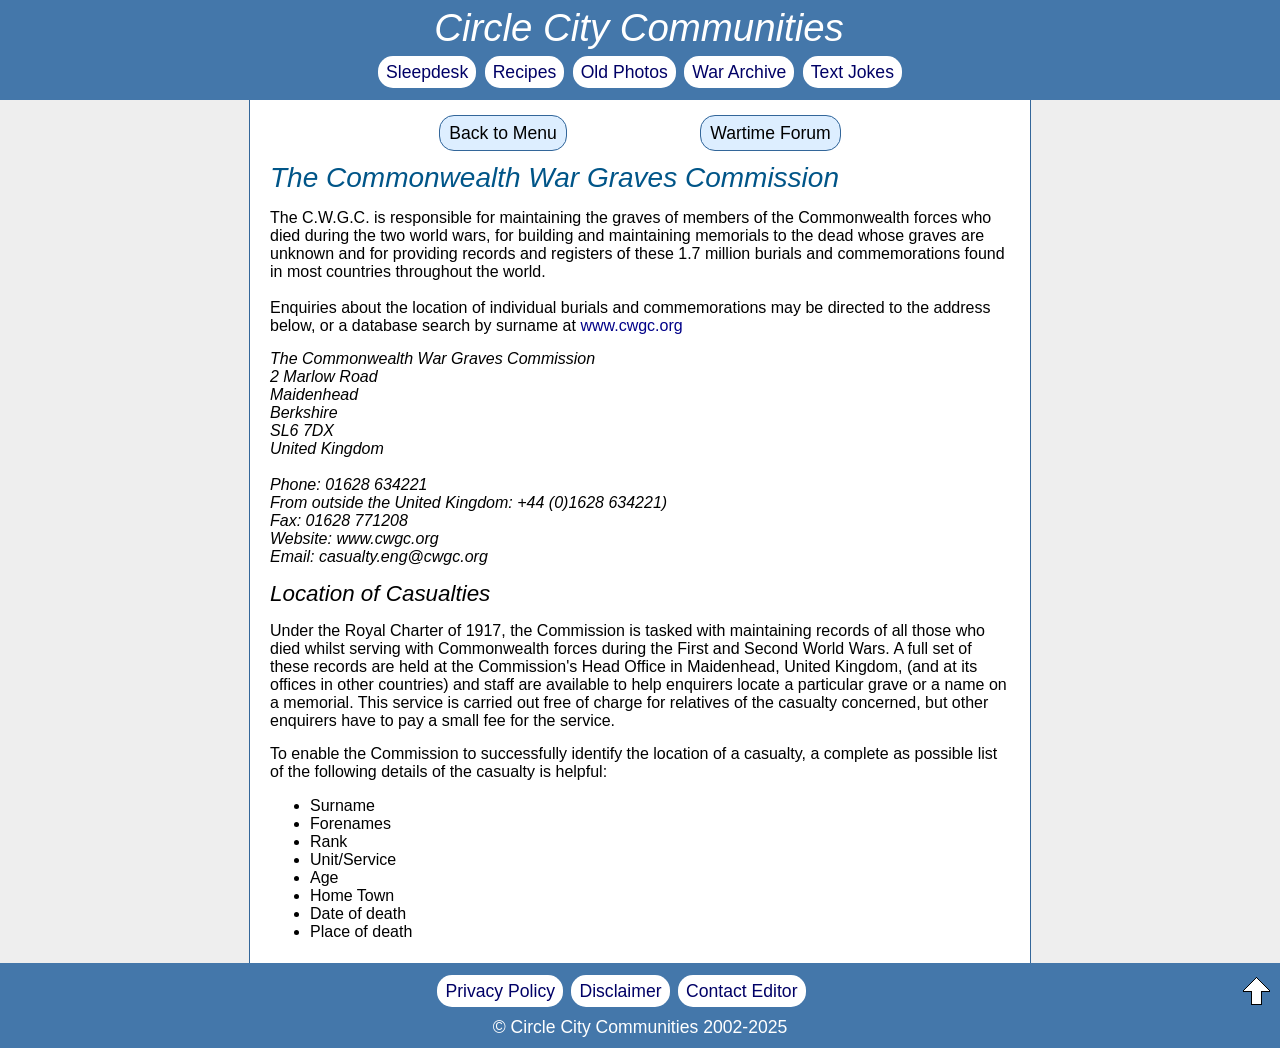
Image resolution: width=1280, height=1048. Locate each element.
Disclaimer (620, 991)
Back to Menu (503, 133)
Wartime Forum (770, 133)
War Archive (739, 72)
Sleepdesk (427, 72)
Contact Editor (741, 991)
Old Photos (624, 72)
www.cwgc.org (631, 325)
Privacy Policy (500, 991)
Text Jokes (852, 72)
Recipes (525, 72)
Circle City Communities (639, 27)
